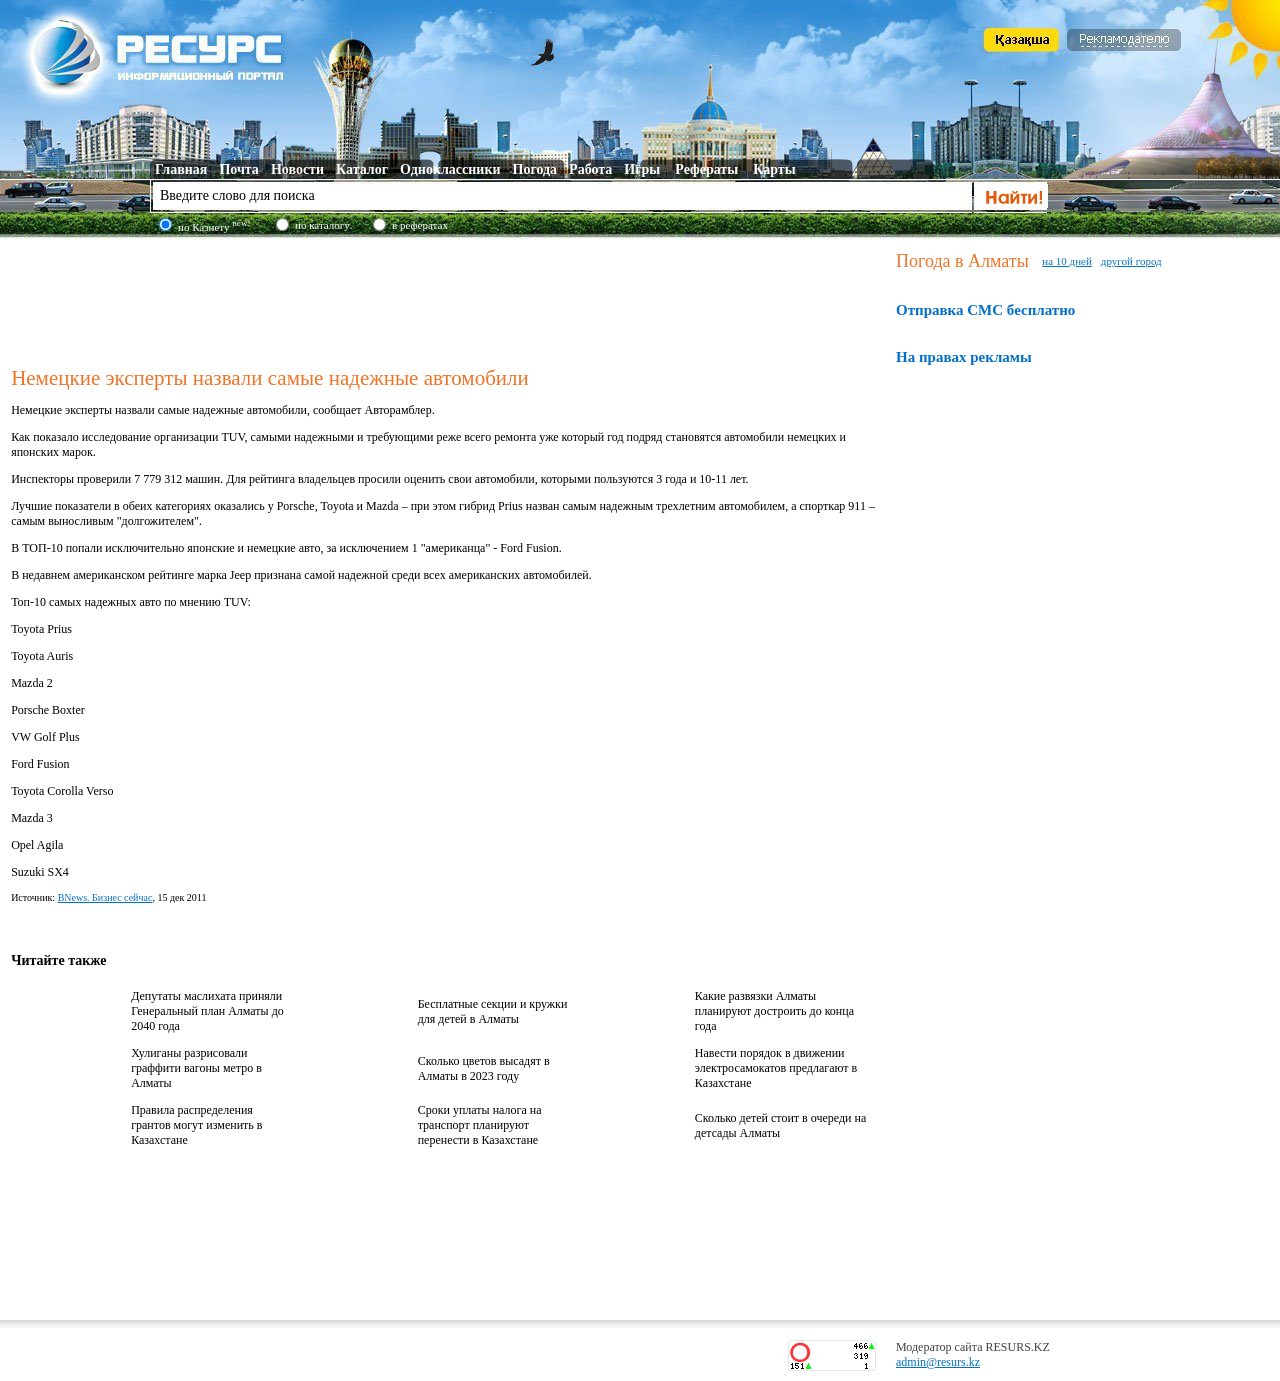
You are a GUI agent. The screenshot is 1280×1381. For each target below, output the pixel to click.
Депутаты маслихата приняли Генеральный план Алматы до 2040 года (207, 1011)
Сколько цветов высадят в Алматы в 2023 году (484, 1068)
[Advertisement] (449, 299)
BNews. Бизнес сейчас (105, 897)
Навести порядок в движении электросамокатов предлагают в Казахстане (776, 1068)
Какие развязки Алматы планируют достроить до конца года (774, 1011)
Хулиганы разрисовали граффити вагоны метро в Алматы (196, 1068)
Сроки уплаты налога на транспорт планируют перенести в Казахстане (480, 1125)
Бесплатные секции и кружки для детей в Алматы (493, 1011)
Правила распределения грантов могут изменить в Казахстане (196, 1125)
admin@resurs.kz (938, 1362)
